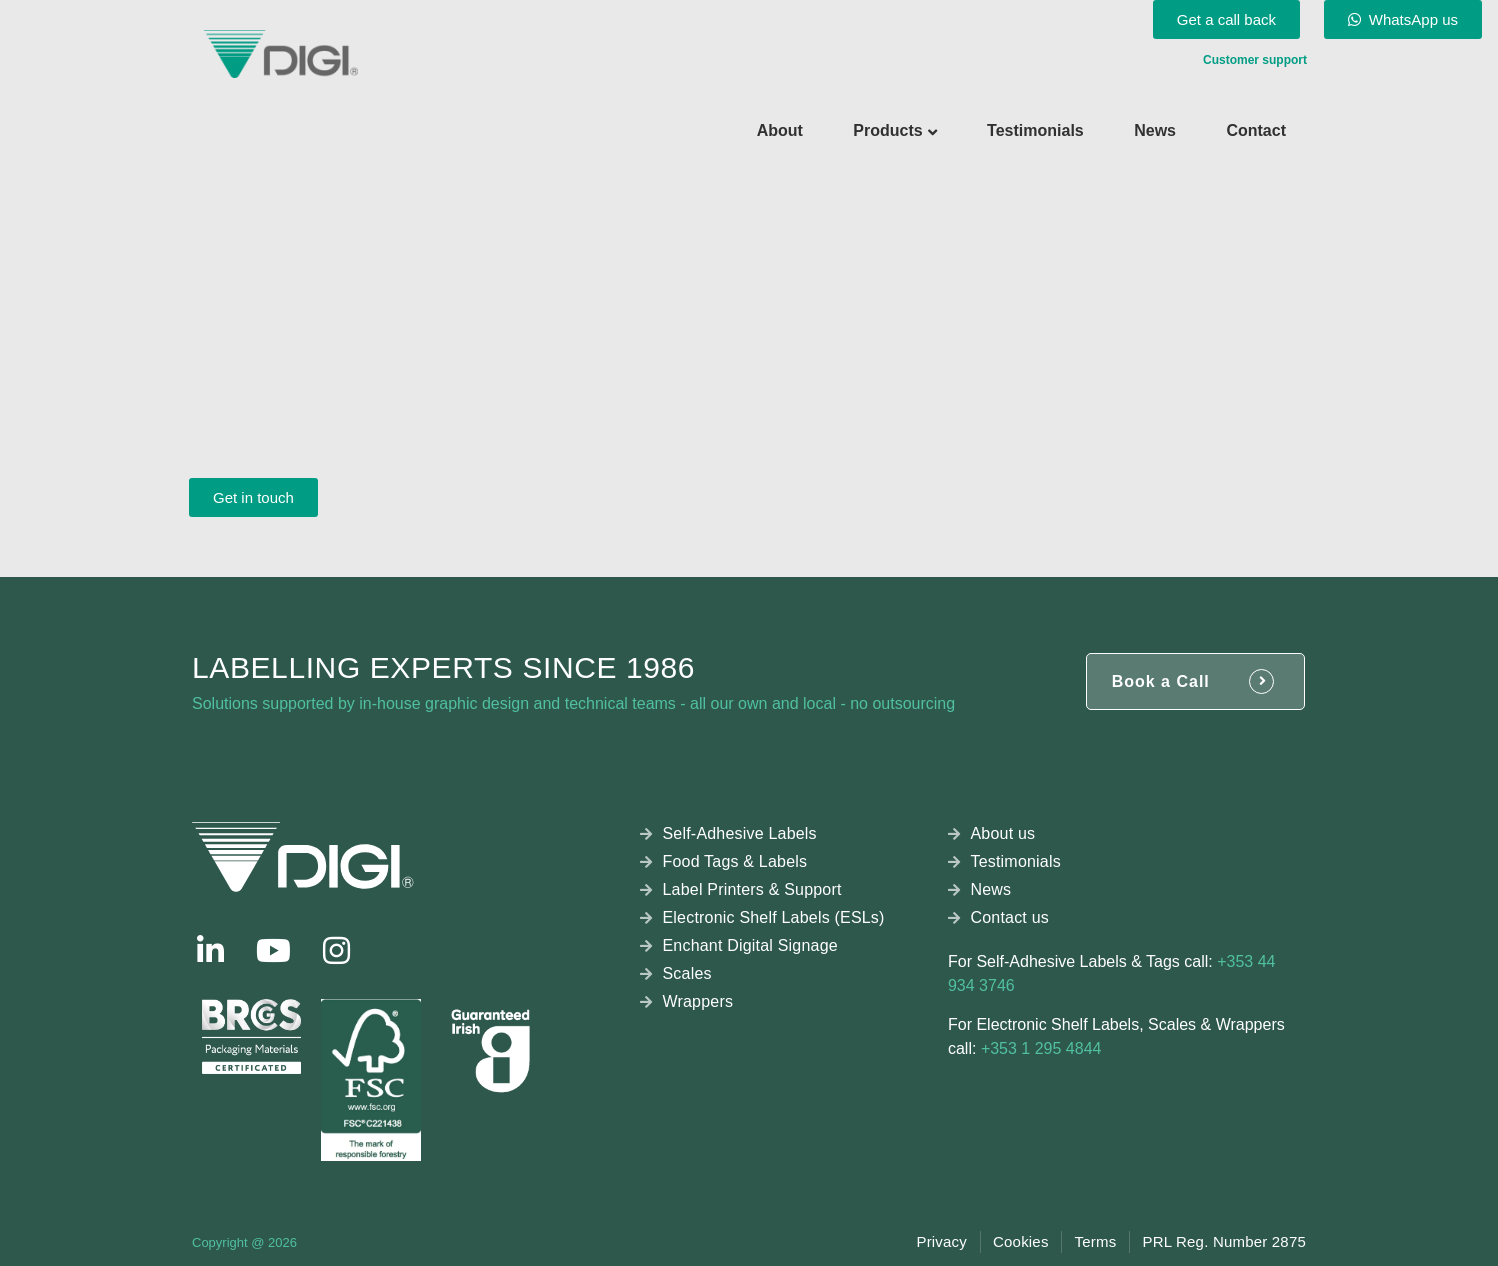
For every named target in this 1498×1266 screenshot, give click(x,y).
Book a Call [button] (1161, 681)
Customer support (1255, 60)
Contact (1256, 130)
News (1155, 130)
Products (887, 130)
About (780, 130)
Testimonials (1035, 130)
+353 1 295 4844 (1041, 1048)
